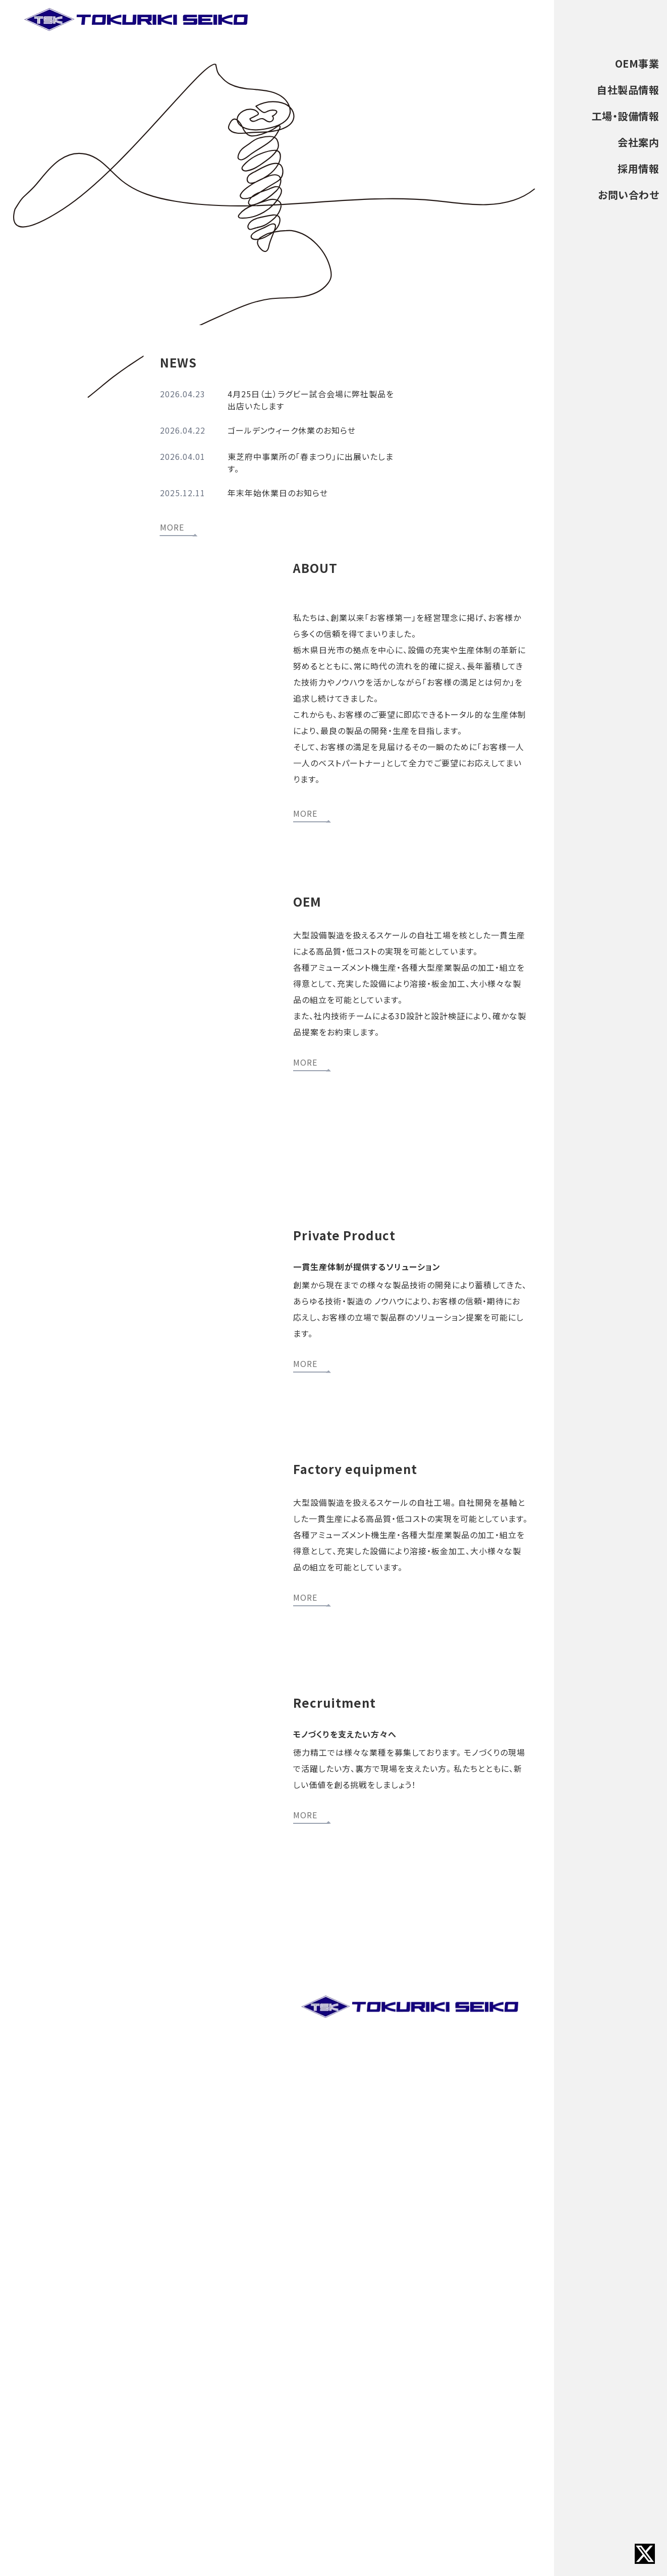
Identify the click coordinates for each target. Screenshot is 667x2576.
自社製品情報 (628, 89)
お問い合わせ (628, 194)
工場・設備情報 (625, 116)
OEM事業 (637, 63)
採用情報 (638, 168)
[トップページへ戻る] (137, 19)
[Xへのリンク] (645, 2554)
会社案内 (638, 142)
